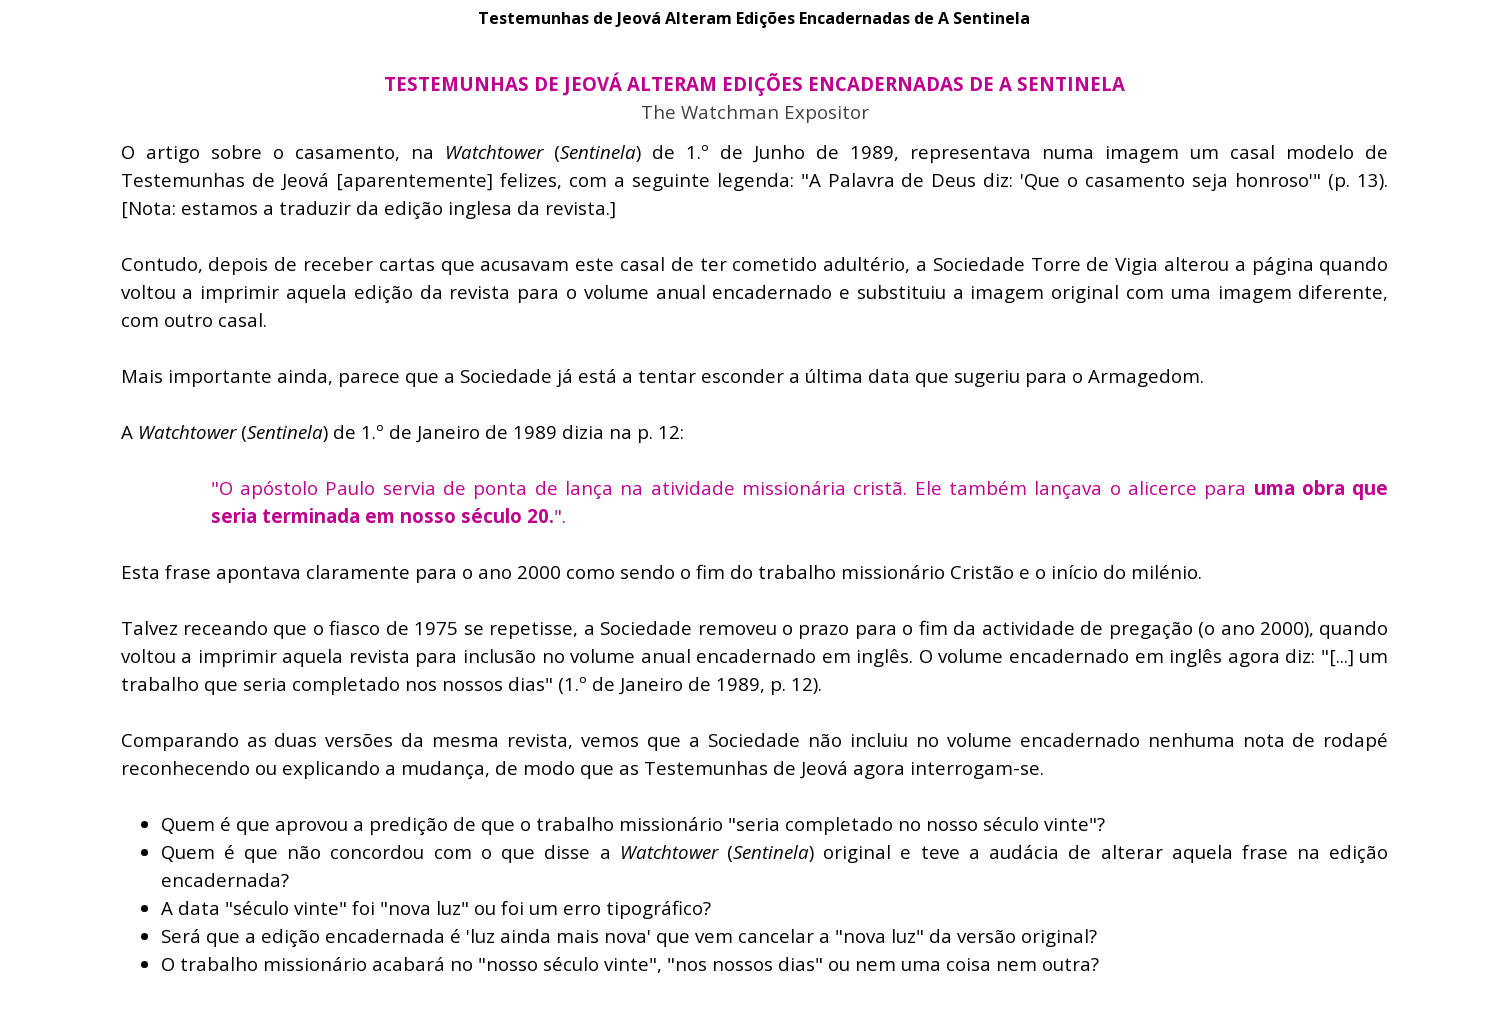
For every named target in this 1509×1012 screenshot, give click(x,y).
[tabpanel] (755, 84)
